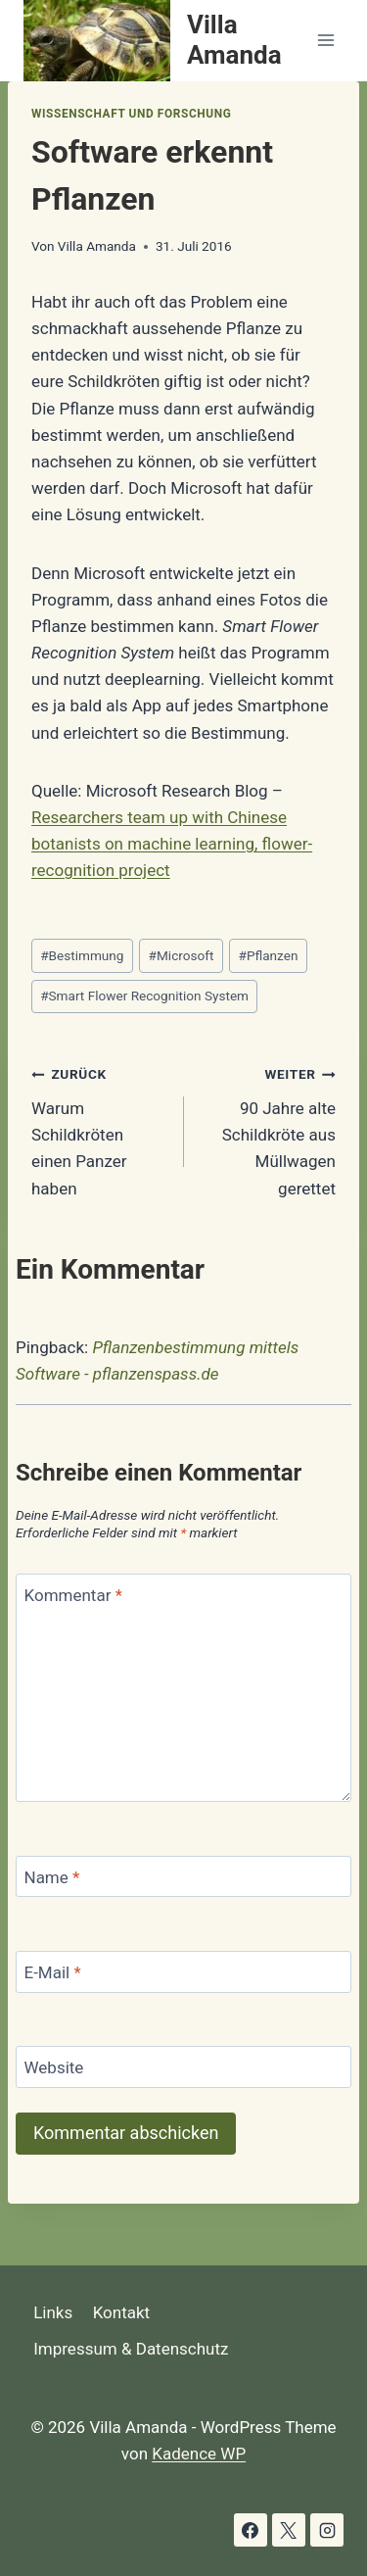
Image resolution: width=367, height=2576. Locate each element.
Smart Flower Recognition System (144, 995)
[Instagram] (327, 2530)
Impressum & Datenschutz (130, 2348)
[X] (288, 2530)
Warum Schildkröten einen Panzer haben (99, 1128)
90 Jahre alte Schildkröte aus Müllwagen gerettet (269, 1128)
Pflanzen (268, 955)
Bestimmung (81, 955)
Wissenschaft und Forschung (131, 114)
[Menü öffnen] (325, 40)
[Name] (183, 1877)
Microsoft (181, 955)
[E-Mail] (183, 1972)
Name (52, 1877)
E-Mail (52, 1972)
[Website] (183, 2067)
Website (54, 2067)
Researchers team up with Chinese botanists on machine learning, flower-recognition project (171, 843)
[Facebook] (250, 2530)
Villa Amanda (97, 246)
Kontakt (122, 2312)
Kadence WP (199, 2453)
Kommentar (73, 1595)
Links (52, 2312)
